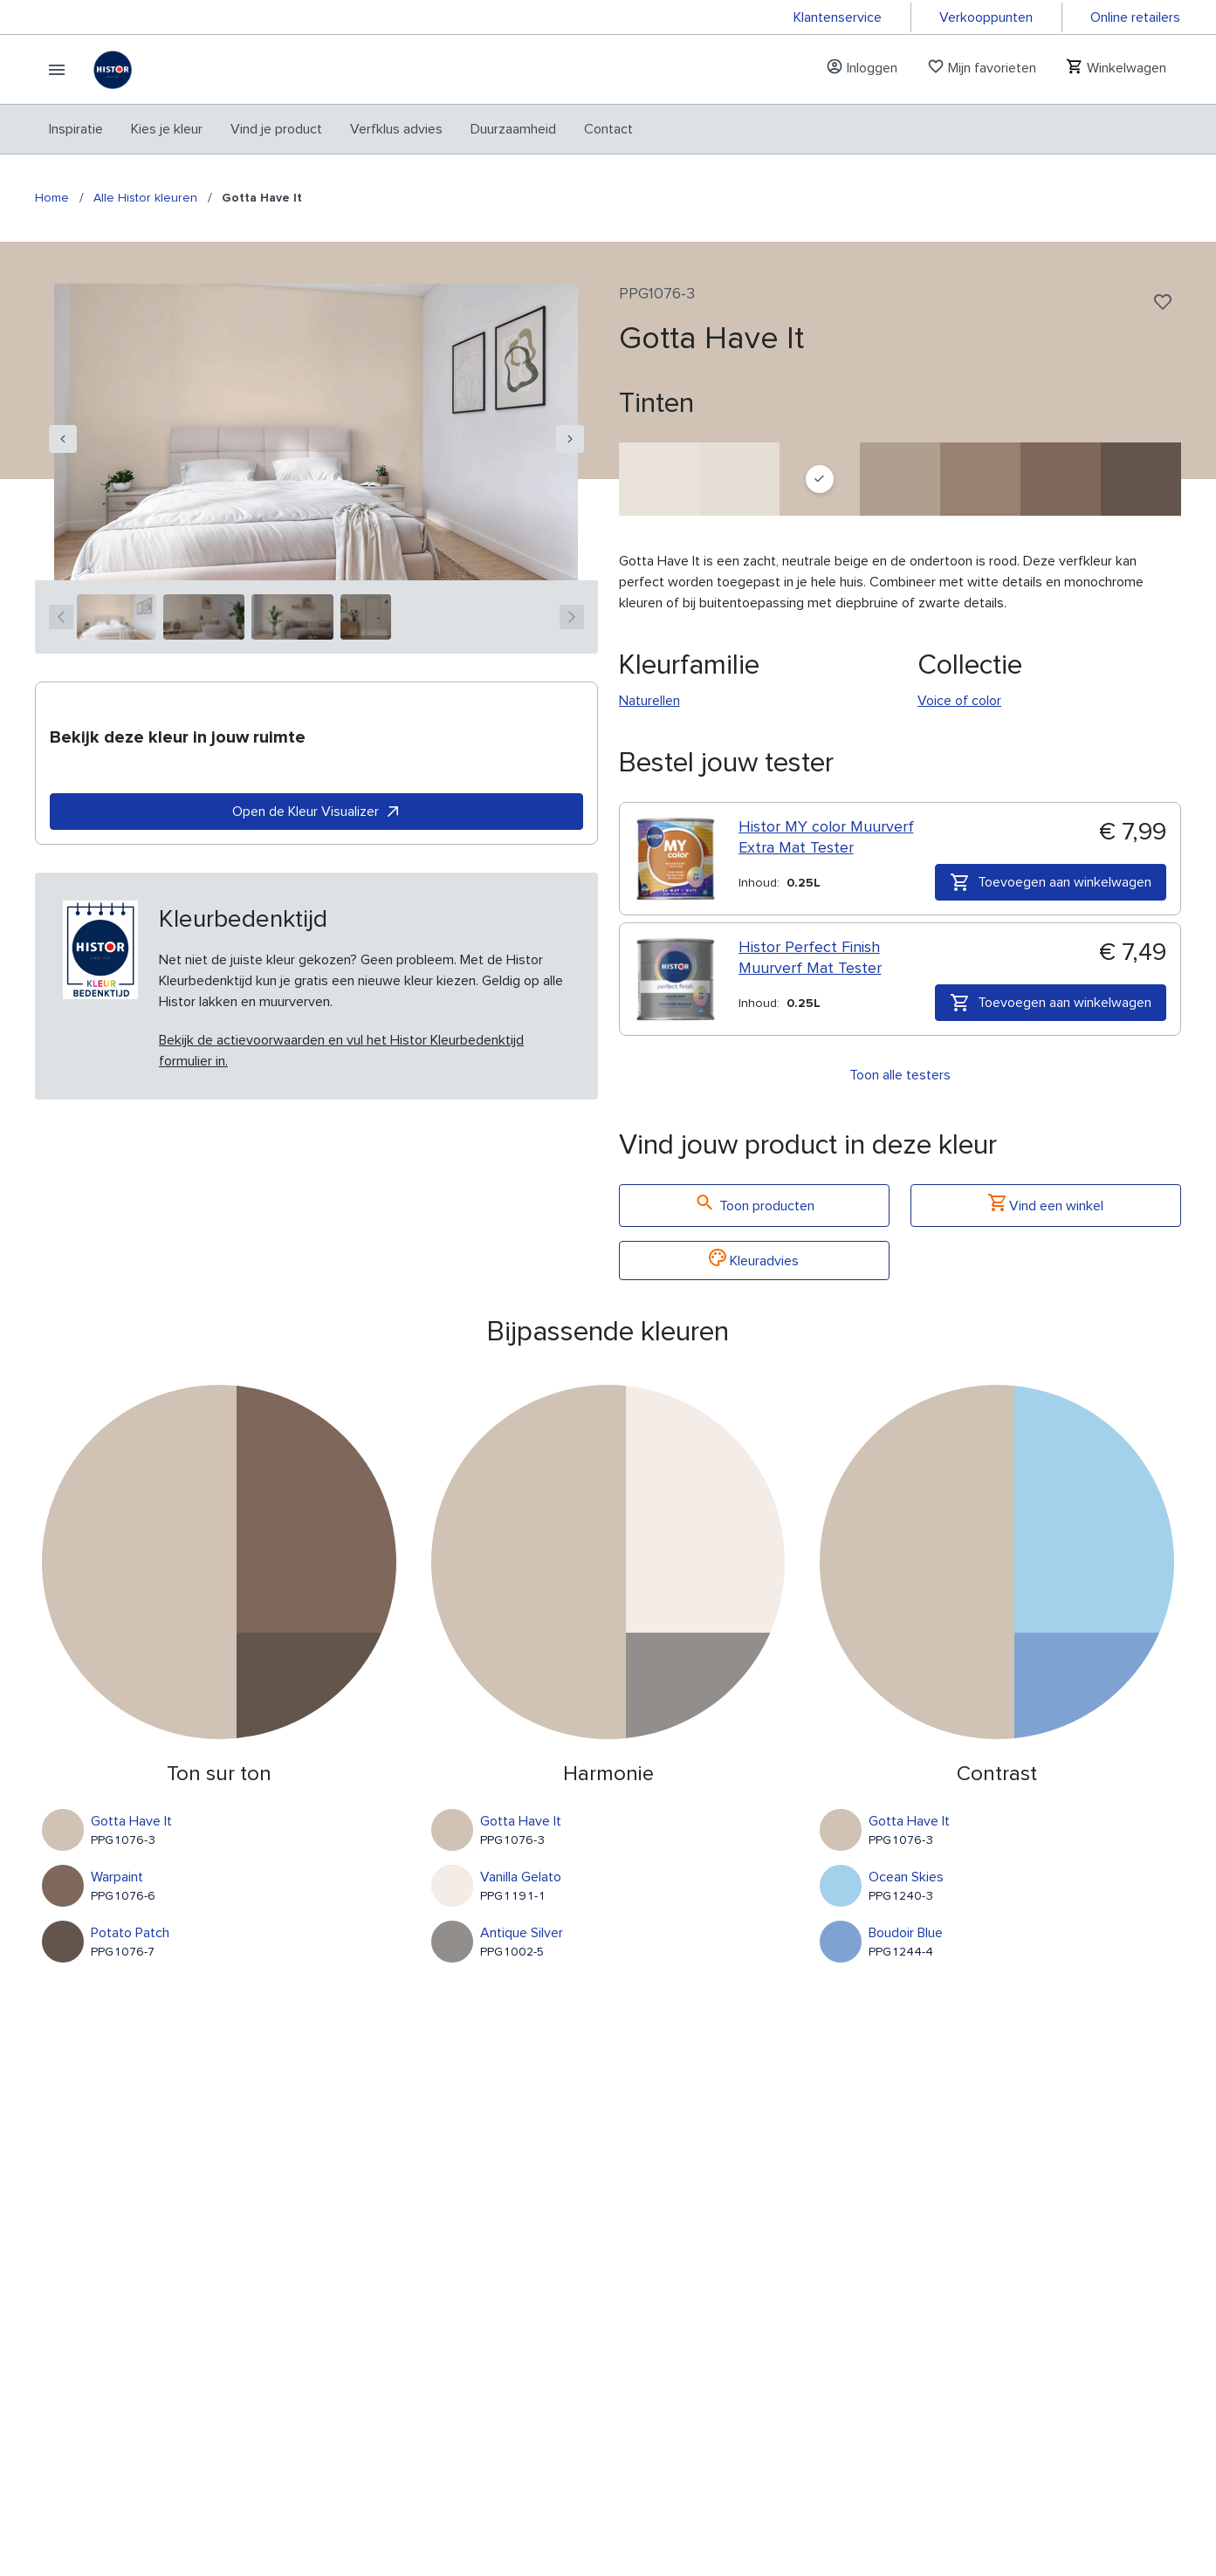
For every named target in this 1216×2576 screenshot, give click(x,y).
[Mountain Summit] (739, 479)
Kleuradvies (754, 1260)
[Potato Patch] (1141, 479)
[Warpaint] (1060, 479)
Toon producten (754, 1205)
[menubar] (341, 129)
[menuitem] (76, 129)
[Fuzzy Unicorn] (659, 479)
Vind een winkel (1045, 1205)
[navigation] (63, 439)
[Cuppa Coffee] (900, 479)
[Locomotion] (980, 479)
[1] (116, 617)
